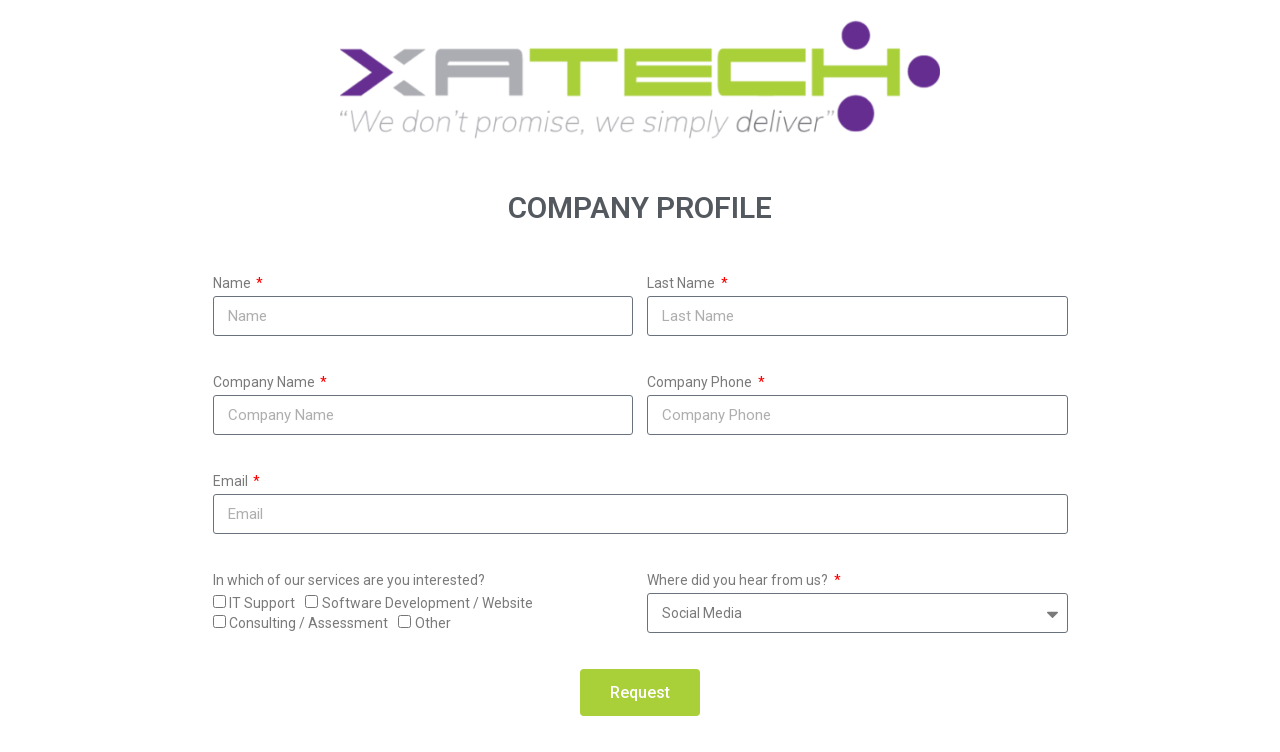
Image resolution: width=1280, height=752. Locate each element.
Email (232, 481)
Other (433, 623)
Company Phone (701, 382)
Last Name (682, 283)
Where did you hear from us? (739, 580)
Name (233, 283)
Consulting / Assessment (308, 623)
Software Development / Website (427, 603)
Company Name (265, 382)
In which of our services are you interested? (349, 580)
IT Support (262, 603)
